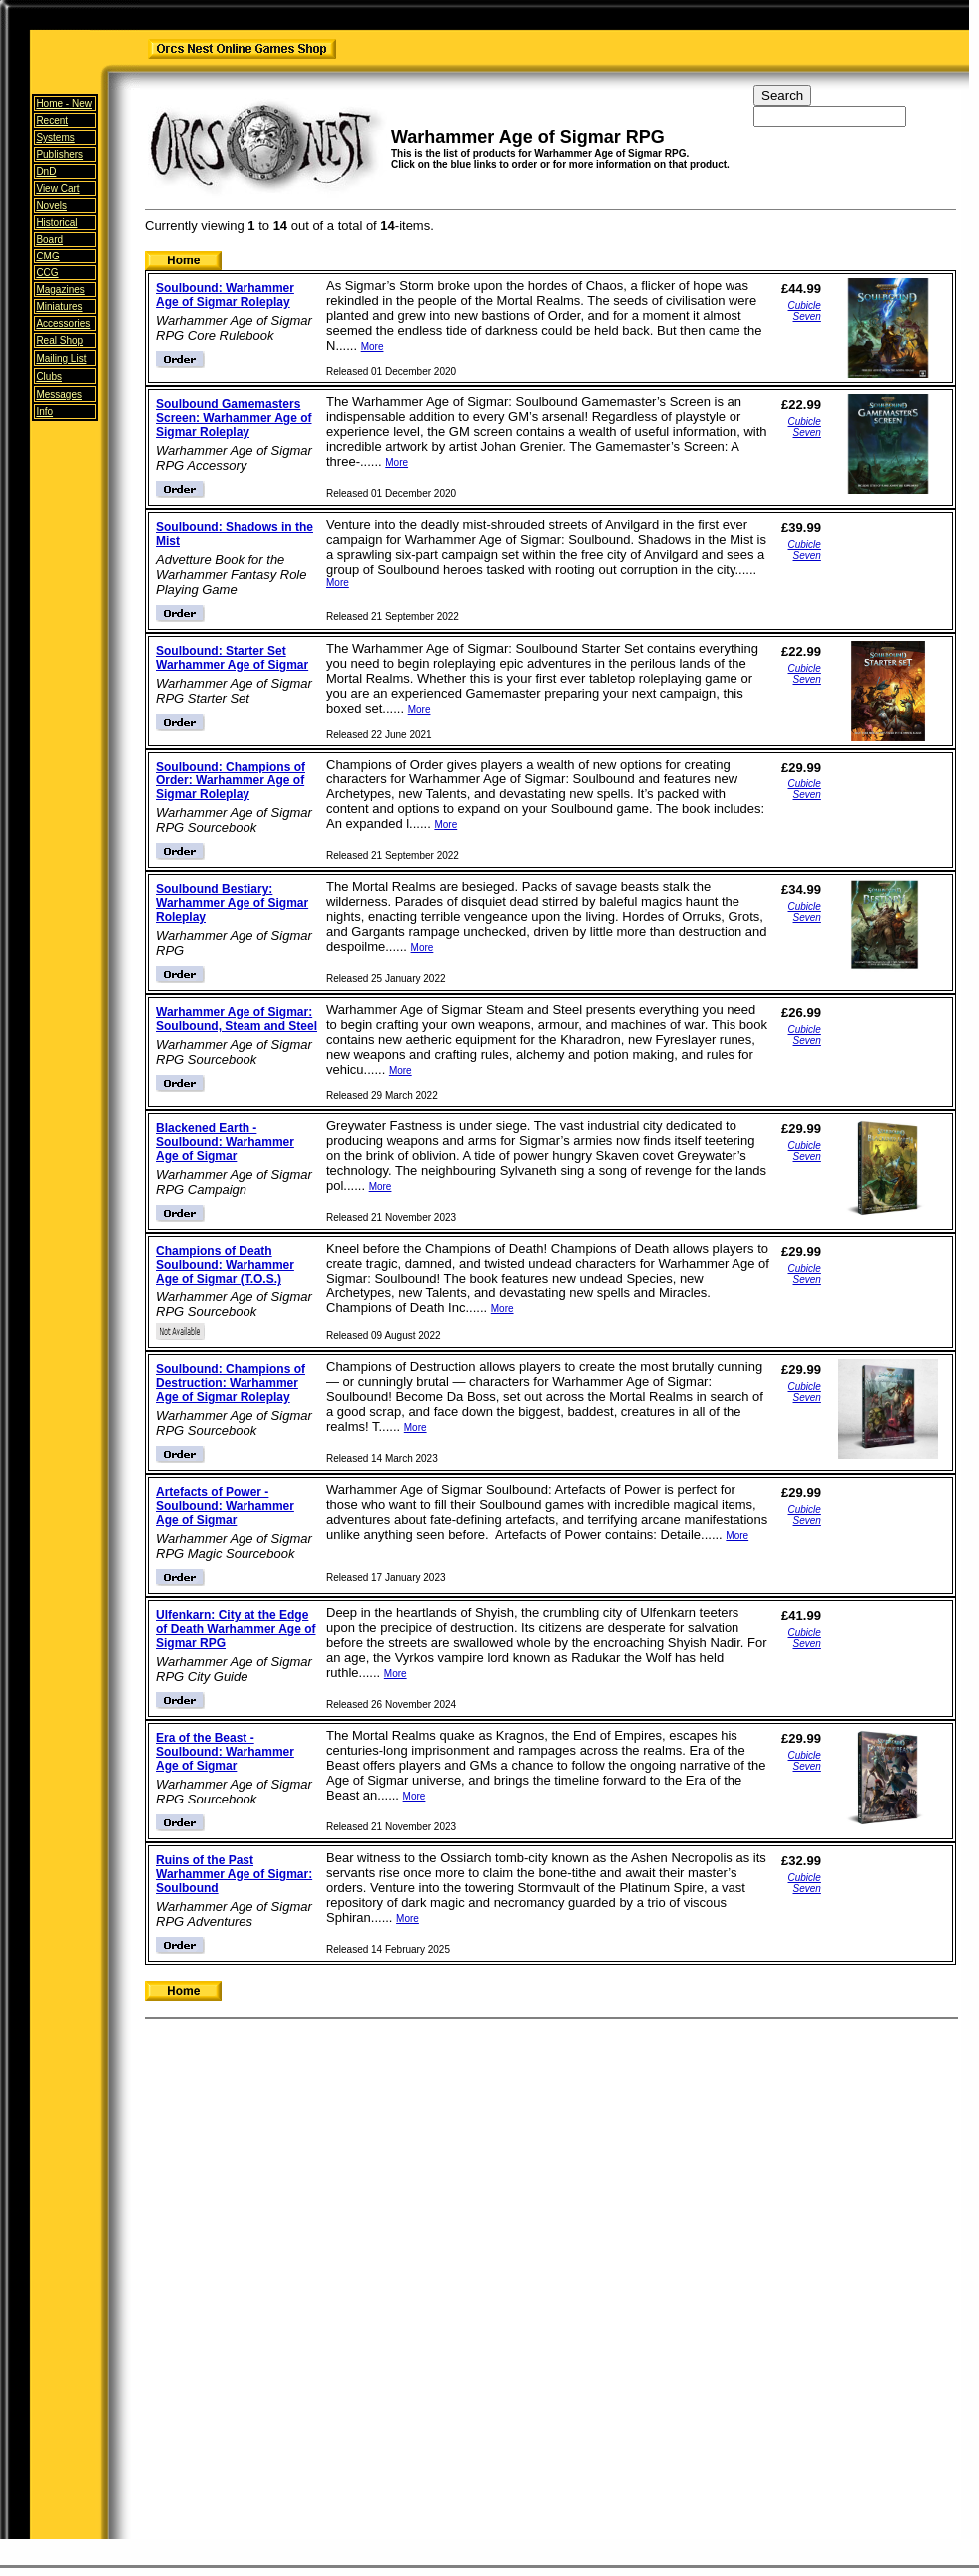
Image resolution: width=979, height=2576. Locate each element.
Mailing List (61, 358)
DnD (46, 171)
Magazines (60, 289)
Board (49, 239)
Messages (59, 394)
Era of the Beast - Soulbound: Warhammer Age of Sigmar (225, 1752)
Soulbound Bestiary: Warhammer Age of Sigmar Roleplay (232, 903)
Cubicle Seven (804, 311)
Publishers (59, 154)
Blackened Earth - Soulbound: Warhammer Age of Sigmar (225, 1142)
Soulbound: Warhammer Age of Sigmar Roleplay (225, 295)
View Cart (57, 188)
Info (44, 411)
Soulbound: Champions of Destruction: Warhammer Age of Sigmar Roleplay (230, 1383)
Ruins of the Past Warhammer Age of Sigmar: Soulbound (234, 1874)
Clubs (49, 376)
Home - (64, 103)
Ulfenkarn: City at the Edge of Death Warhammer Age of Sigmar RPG (235, 1629)
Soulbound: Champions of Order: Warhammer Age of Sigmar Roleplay (230, 780)
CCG (47, 272)
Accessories (63, 323)
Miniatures (59, 306)
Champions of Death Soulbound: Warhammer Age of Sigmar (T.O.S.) (225, 1265)
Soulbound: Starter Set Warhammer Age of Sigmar (232, 658)
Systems (55, 137)
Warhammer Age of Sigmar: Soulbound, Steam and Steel (236, 1019)
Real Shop (59, 340)
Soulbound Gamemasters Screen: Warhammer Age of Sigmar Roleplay (234, 418)
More (372, 346)
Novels (51, 205)
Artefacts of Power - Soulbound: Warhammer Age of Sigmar (225, 1506)
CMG (47, 256)
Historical (56, 222)
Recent (52, 120)
